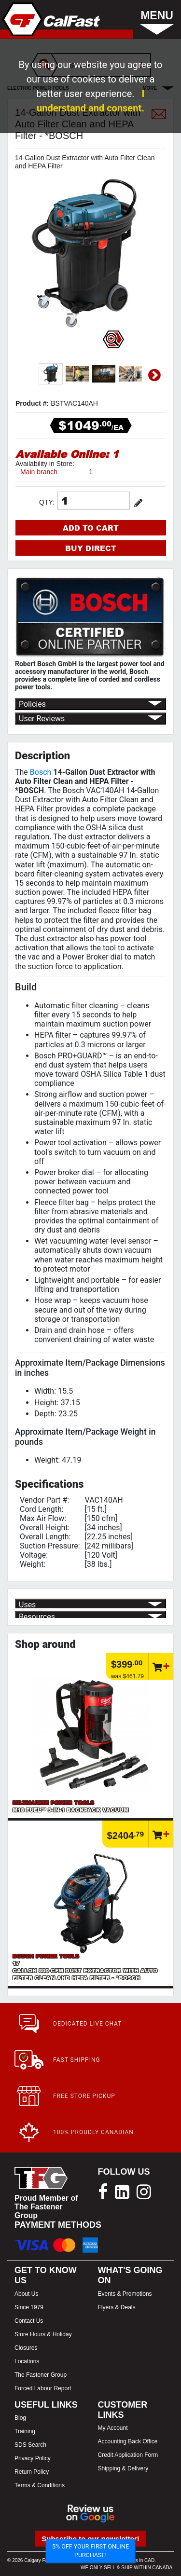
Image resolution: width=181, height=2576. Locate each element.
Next (154, 375)
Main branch (38, 472)
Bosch (41, 772)
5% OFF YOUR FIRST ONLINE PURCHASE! (90, 2551)
